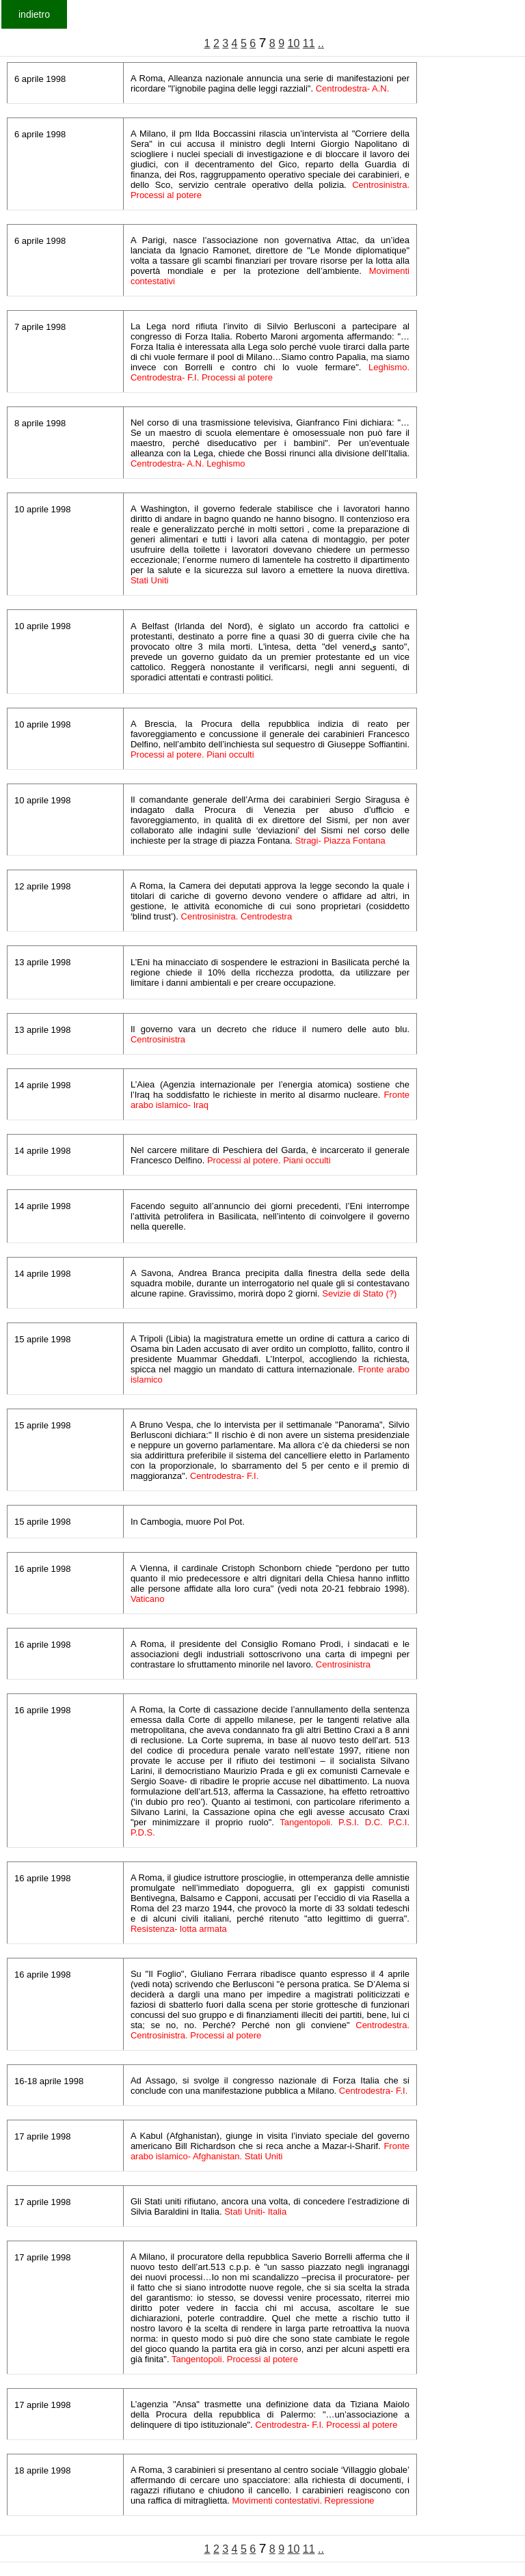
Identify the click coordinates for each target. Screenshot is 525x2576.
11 (309, 43)
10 (294, 43)
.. (321, 43)
